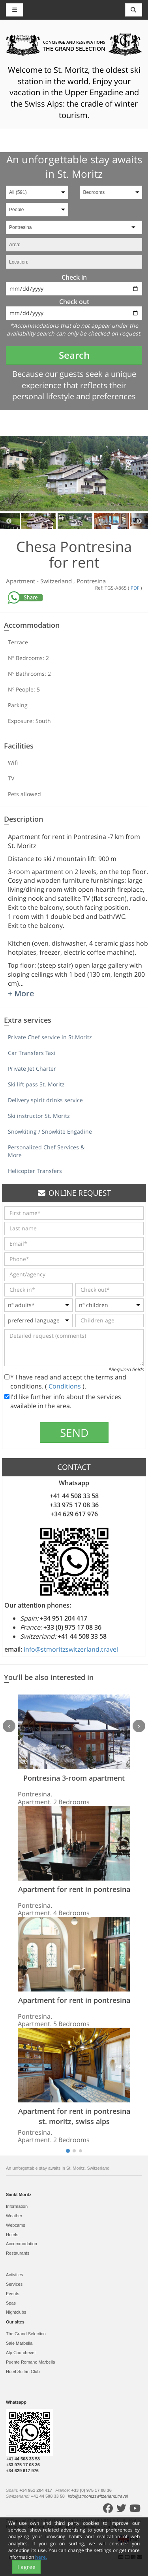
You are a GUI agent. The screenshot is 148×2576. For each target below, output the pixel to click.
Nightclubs (16, 2312)
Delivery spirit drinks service (45, 1100)
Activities (14, 2274)
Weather (14, 2215)
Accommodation (21, 2243)
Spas (11, 2303)
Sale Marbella (19, 2343)
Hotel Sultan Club (23, 2371)
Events (12, 2293)
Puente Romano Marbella (30, 2362)
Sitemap (36, 2526)
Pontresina (91, 581)
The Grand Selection (26, 2333)
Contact (111, 2526)
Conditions (65, 1386)
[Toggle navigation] (133, 10)
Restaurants (17, 2253)
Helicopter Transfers (35, 1171)
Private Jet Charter (32, 1068)
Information (17, 2206)
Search (74, 355)
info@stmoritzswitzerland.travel (71, 1649)
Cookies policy (62, 2526)
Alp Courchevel (21, 2352)
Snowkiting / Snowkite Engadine (50, 1131)
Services (14, 2284)
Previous (9, 521)
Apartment (21, 581)
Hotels (12, 2234)
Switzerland (56, 581)
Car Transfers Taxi (31, 1053)
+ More (21, 993)
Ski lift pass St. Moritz (36, 1084)
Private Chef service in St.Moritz (50, 1037)
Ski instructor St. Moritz (39, 1115)
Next (139, 521)
